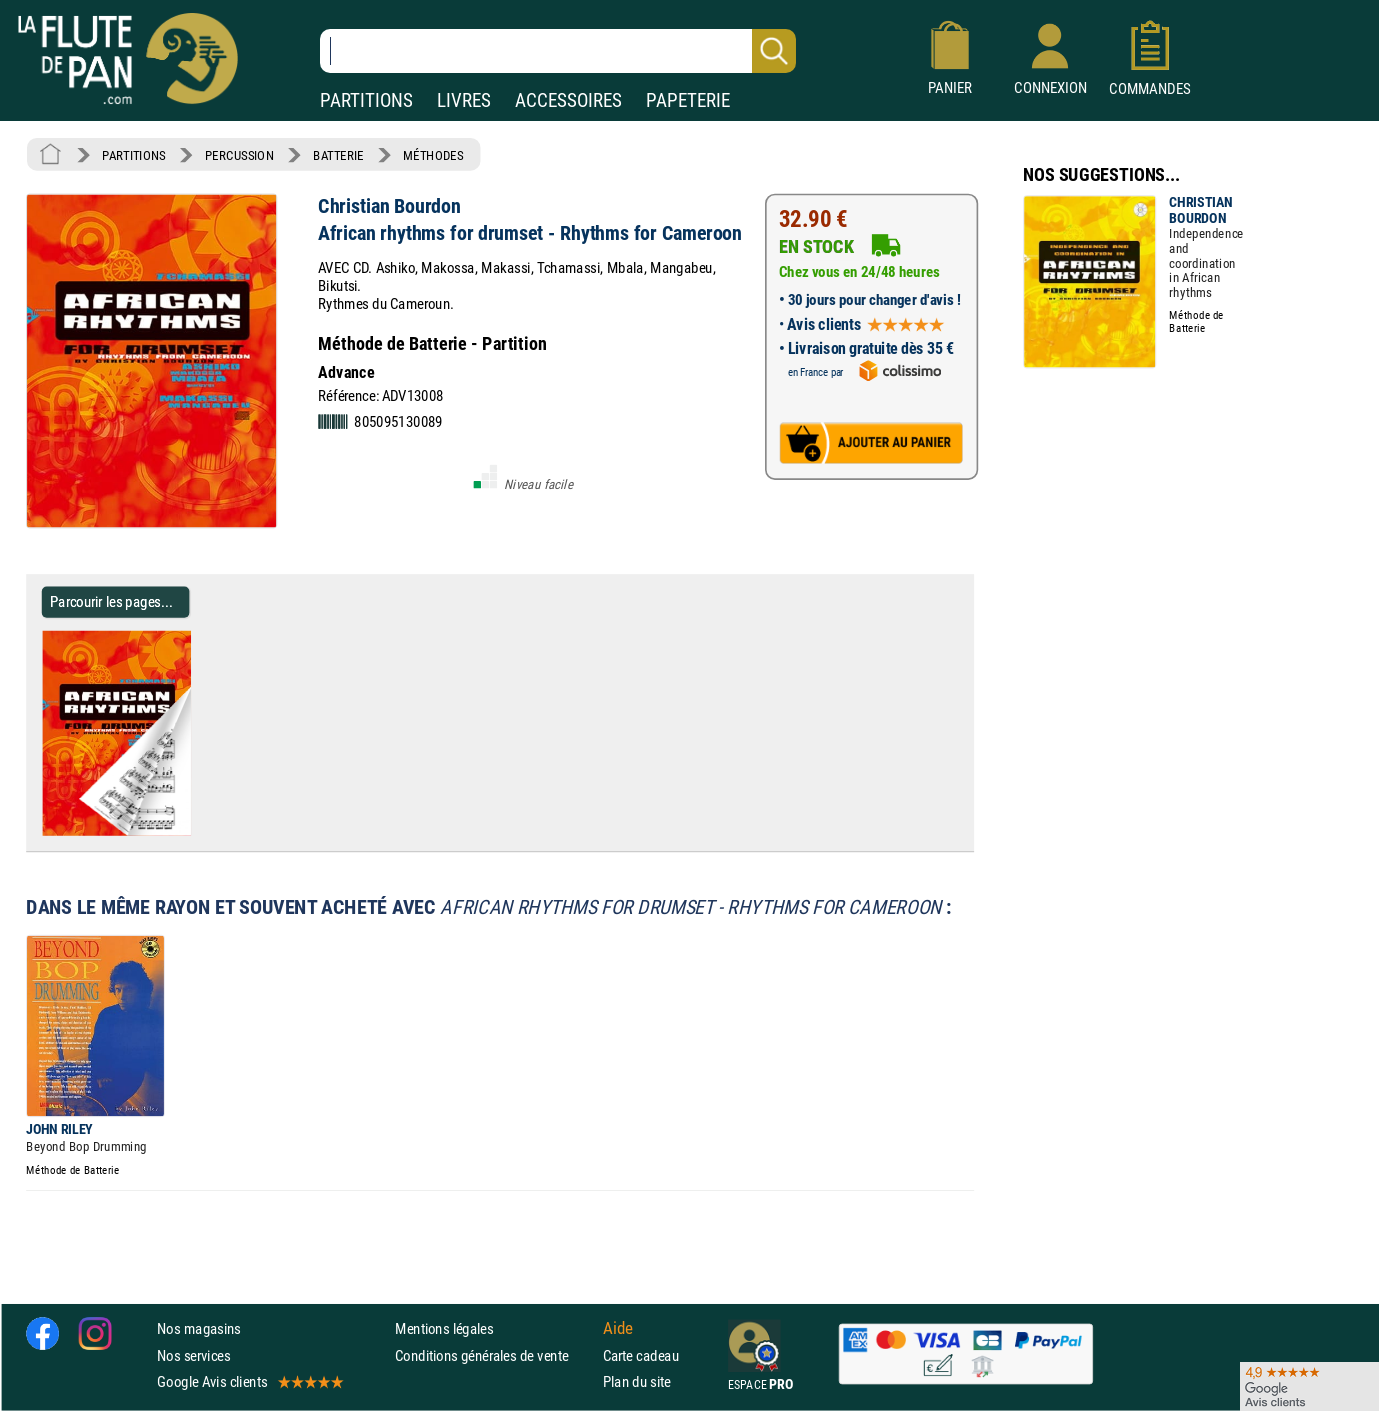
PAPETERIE (688, 100)
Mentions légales (444, 1328)
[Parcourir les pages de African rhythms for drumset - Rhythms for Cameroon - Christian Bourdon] (198, 831)
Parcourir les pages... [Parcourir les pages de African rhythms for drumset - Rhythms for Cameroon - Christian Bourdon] (111, 601)
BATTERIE (338, 155)
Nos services (193, 1355)
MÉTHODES (433, 155)
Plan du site (637, 1381)
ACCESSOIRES (568, 100)
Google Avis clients (249, 1381)
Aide (618, 1329)
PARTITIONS (366, 100)
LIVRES (464, 100)
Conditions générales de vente (494, 1355)
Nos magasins (199, 1328)
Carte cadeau (641, 1355)
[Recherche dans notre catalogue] (558, 51)
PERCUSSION (239, 155)
